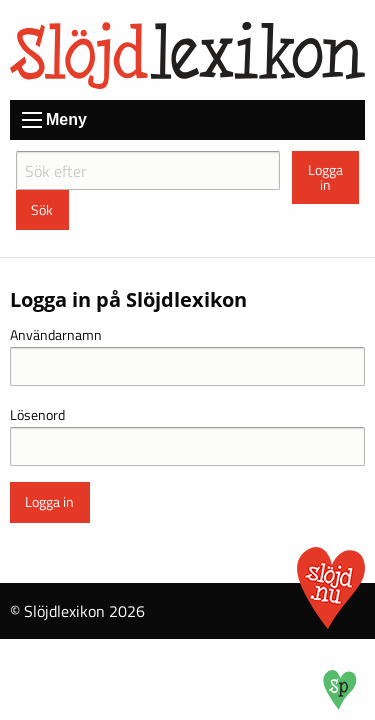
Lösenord (37, 414)
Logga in (325, 177)
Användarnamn (56, 334)
